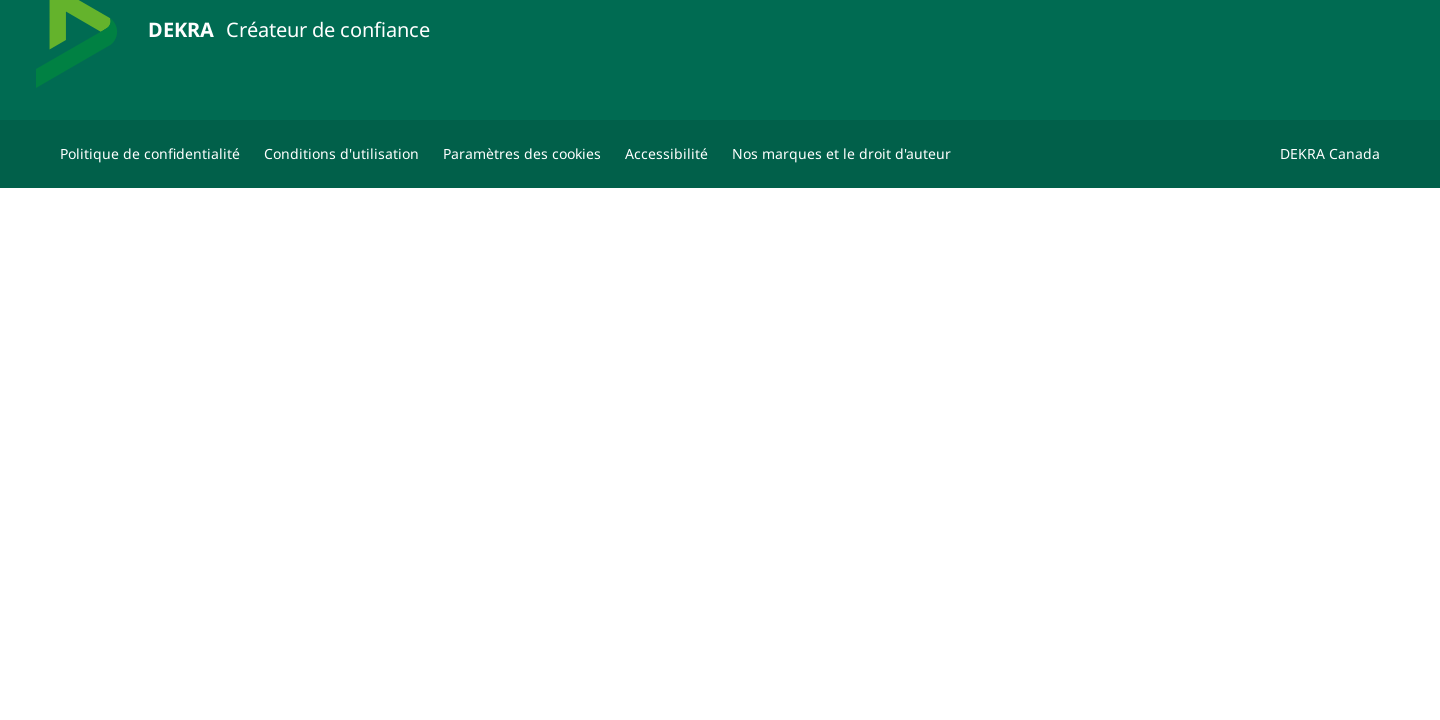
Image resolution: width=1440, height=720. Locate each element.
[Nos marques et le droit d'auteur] (841, 154)
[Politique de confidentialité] (150, 154)
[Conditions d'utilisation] (341, 154)
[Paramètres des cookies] (522, 154)
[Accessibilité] (666, 154)
